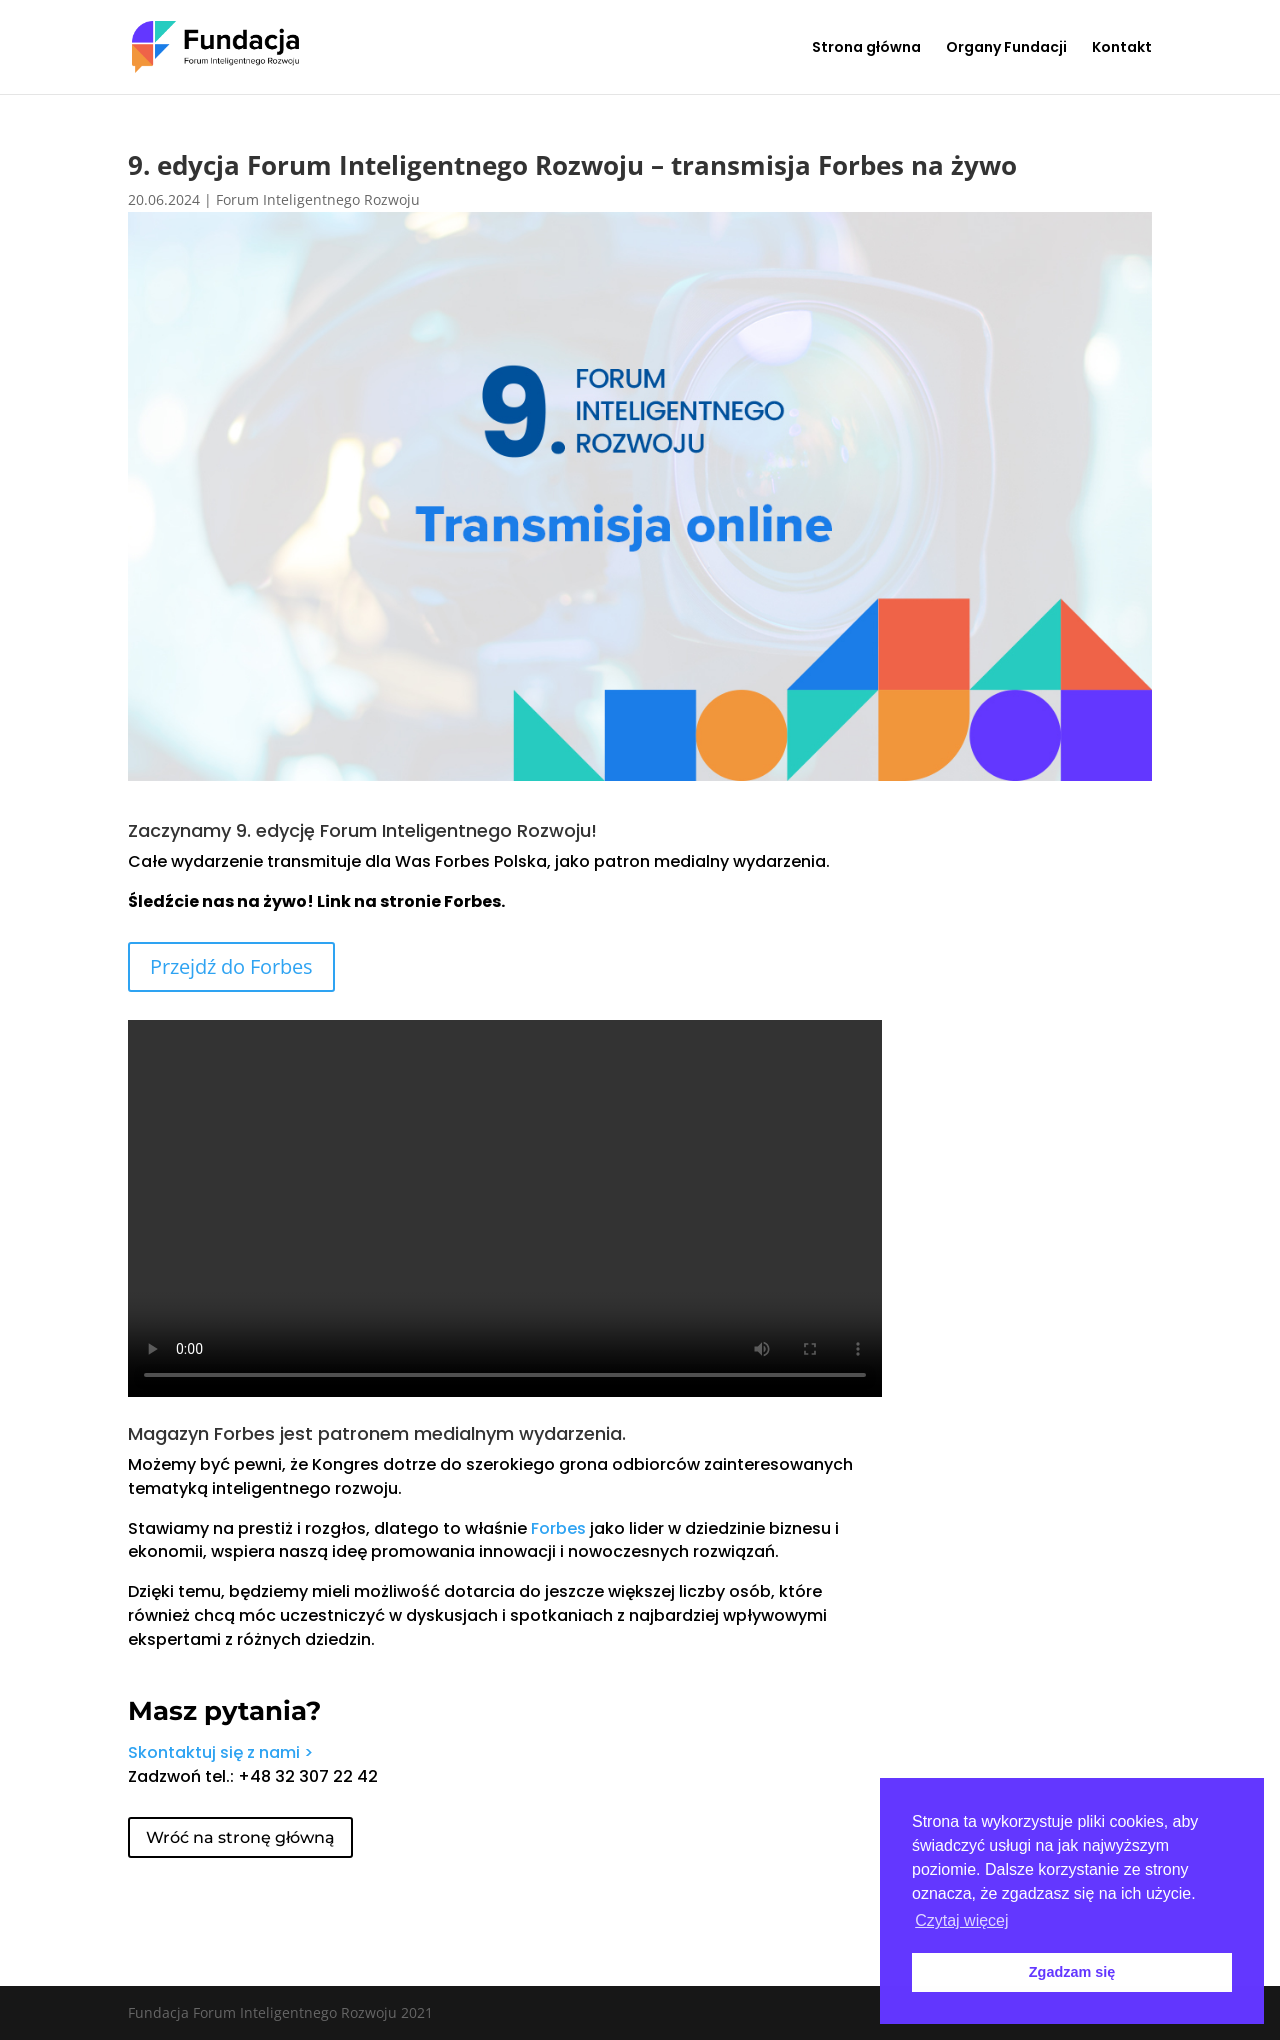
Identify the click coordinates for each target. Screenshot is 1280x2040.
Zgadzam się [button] (1072, 1972)
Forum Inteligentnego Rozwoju (318, 199)
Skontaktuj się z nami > (220, 1752)
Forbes (558, 1528)
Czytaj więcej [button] (961, 1920)
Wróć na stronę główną (240, 1837)
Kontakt (1122, 48)
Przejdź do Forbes (231, 966)
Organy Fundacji (1006, 48)
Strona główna (866, 48)
